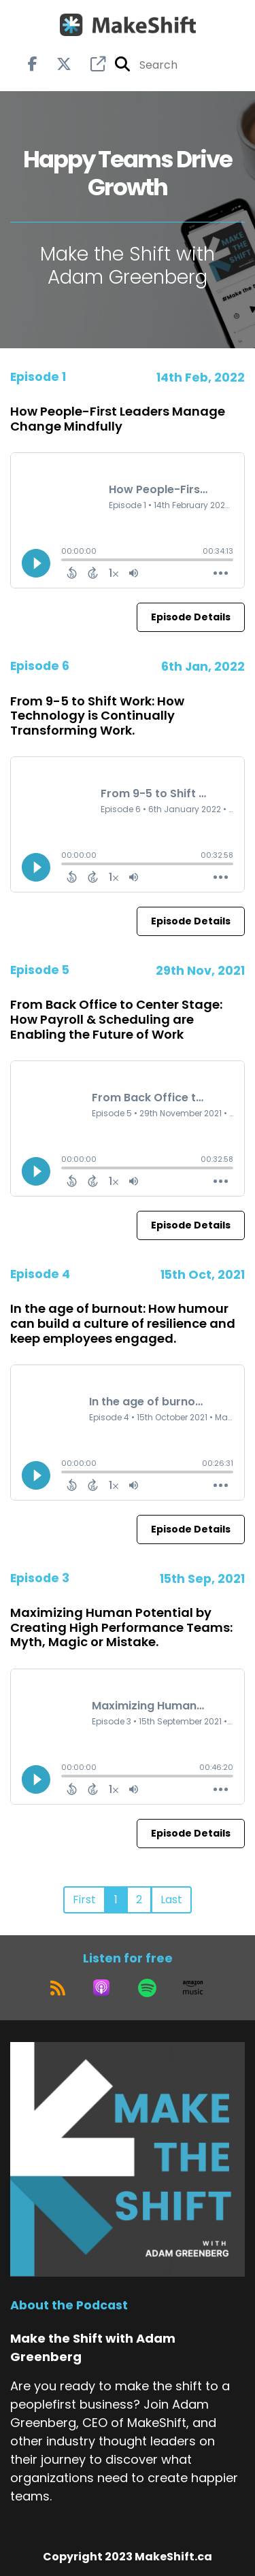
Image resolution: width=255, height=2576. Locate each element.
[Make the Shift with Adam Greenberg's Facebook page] (32, 64)
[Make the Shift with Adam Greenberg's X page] (55, 64)
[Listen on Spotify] (147, 1987)
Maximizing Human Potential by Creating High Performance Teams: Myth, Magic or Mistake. (121, 1627)
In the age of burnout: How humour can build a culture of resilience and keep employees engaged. (122, 1323)
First (84, 1899)
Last (171, 1899)
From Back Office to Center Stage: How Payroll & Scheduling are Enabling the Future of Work (116, 1019)
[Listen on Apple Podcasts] (101, 1987)
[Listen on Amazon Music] (193, 1987)
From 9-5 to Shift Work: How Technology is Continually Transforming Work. (97, 715)
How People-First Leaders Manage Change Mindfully (117, 419)
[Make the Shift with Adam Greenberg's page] (89, 64)
